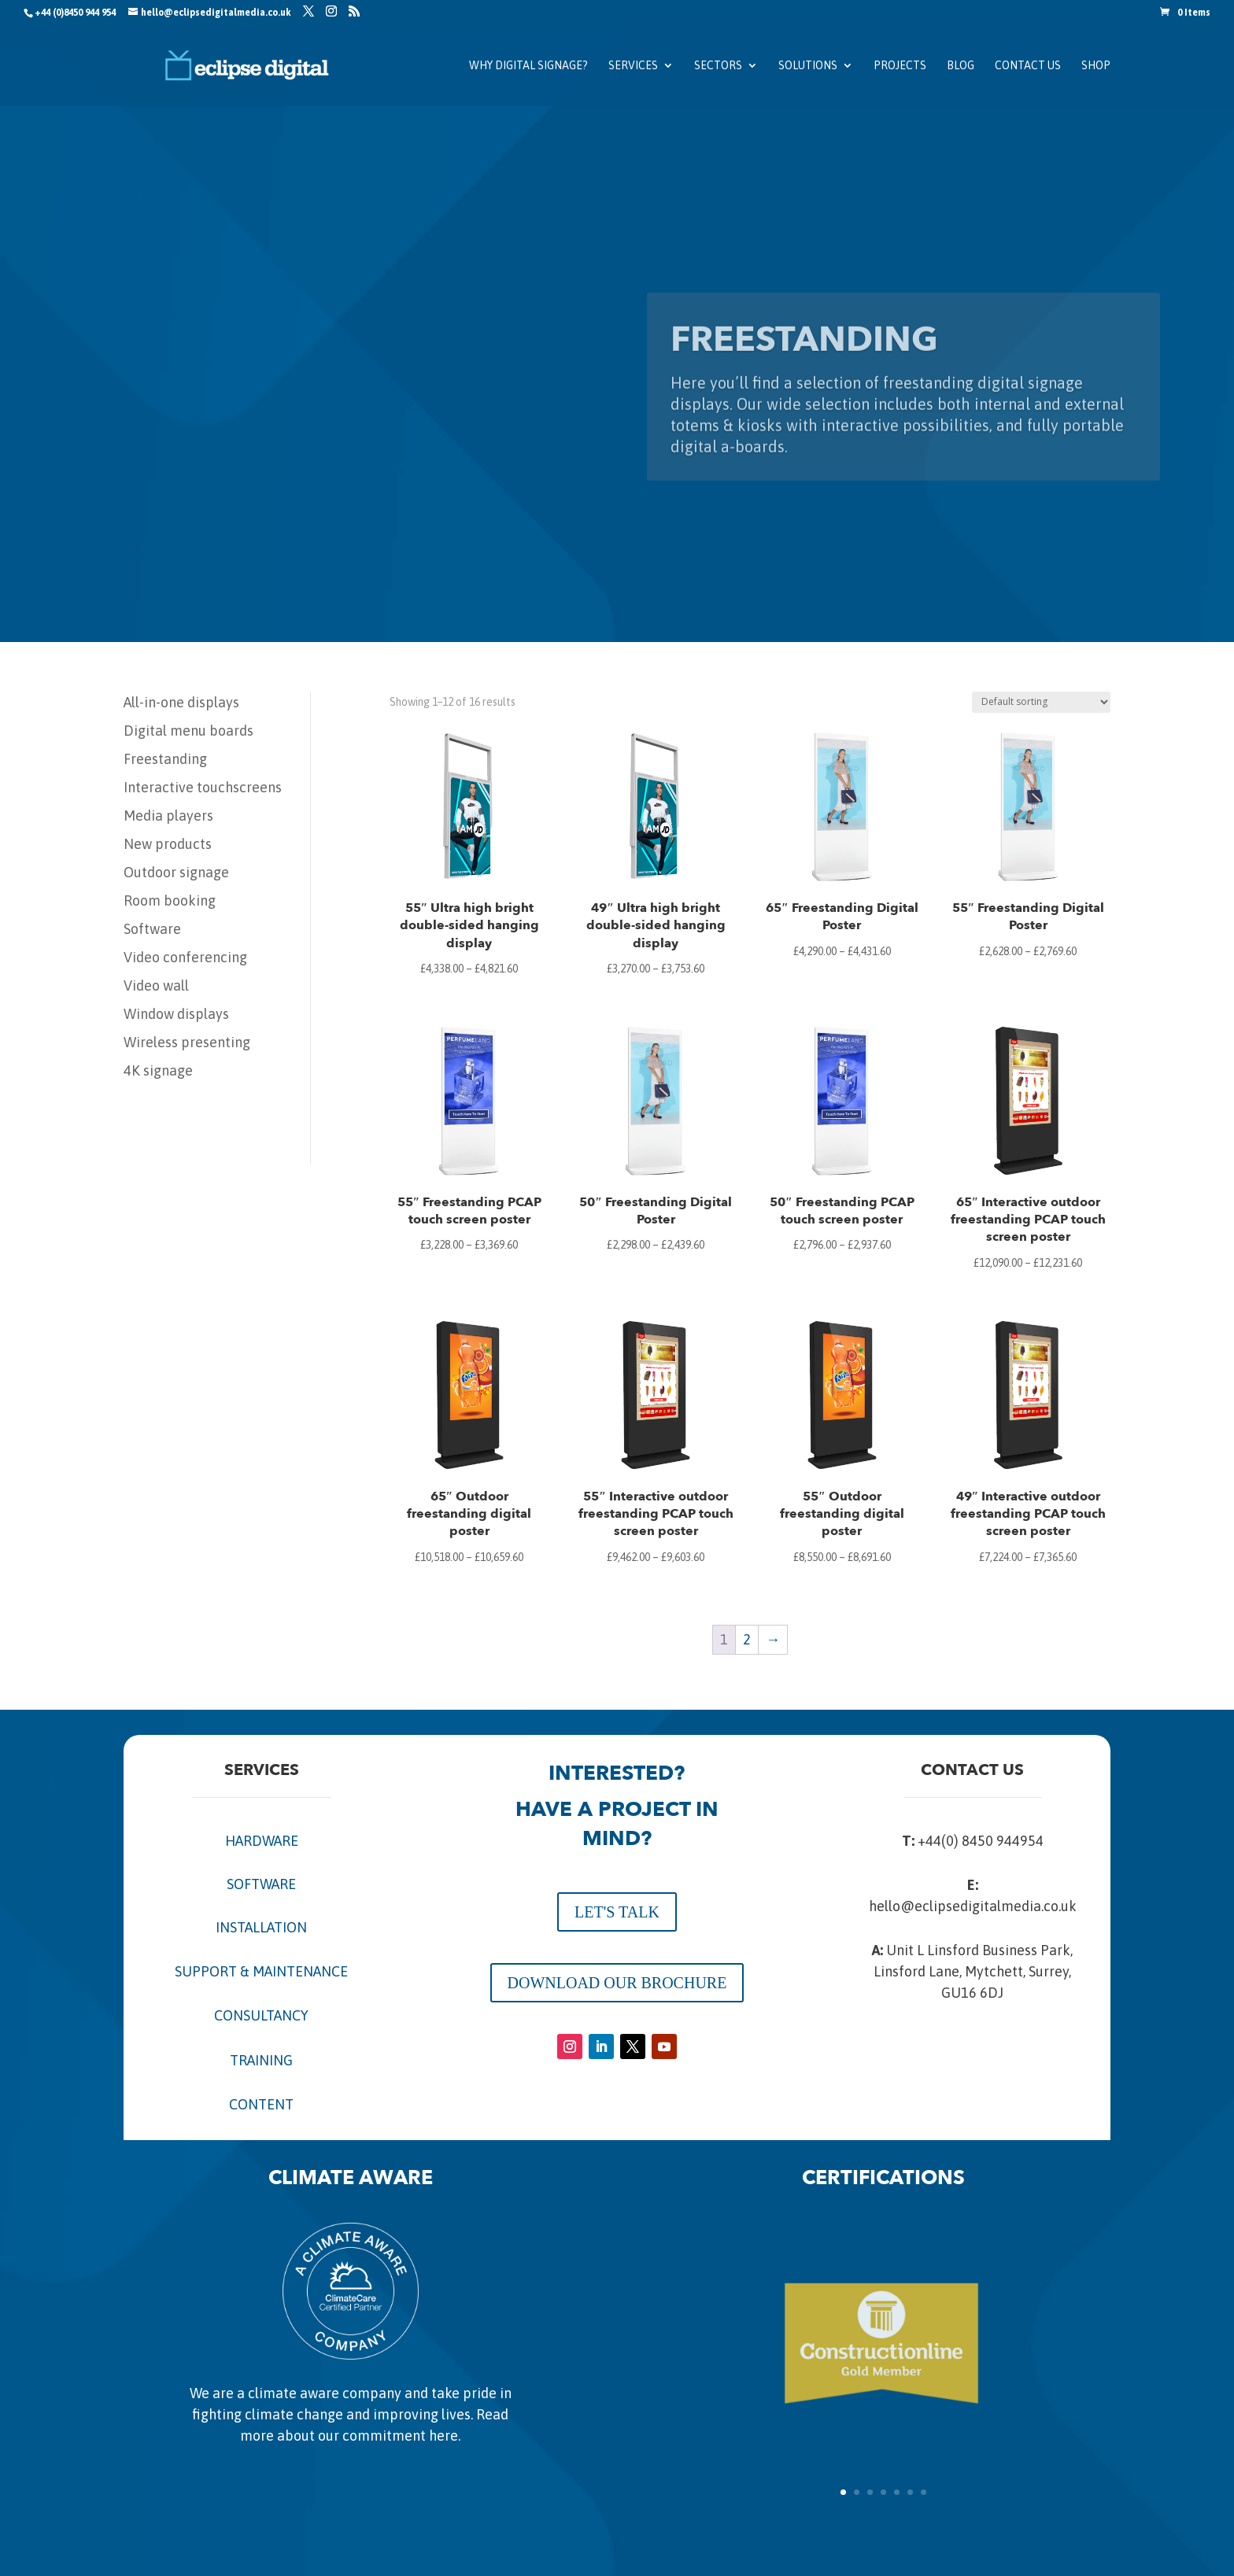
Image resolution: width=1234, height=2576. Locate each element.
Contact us (1028, 66)
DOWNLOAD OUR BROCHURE (617, 1982)
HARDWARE (261, 1840)
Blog (960, 66)
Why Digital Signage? (528, 66)
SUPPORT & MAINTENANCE (261, 1971)
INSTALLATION (261, 1927)
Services (633, 66)
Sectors (718, 66)
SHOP (1095, 66)
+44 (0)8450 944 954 (75, 12)
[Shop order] (1041, 702)
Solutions (807, 66)
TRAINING (261, 2060)
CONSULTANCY (261, 2015)
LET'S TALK (617, 1912)
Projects (900, 66)
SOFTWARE (261, 1884)
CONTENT (261, 2104)
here (443, 2435)
